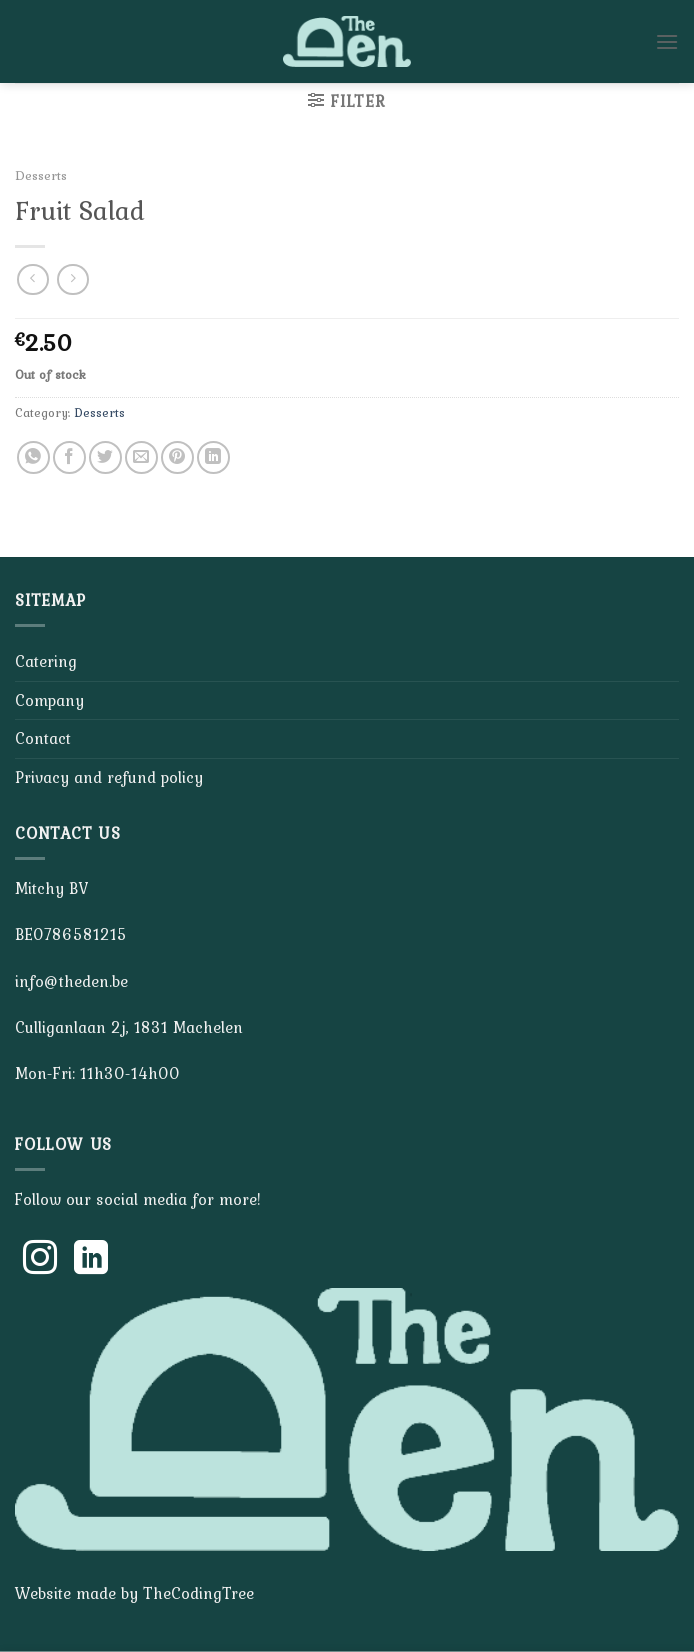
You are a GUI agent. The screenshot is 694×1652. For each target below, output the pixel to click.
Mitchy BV (51, 888)
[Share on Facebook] (69, 457)
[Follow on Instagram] (40, 1260)
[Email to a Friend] (141, 457)
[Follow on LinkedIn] (91, 1260)
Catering (46, 661)
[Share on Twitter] (105, 457)
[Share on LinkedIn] (213, 457)
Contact (43, 738)
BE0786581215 (71, 934)
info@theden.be (71, 981)
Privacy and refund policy (109, 777)
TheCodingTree (198, 1593)
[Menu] (667, 41)
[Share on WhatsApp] (33, 457)
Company (49, 700)
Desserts (41, 175)
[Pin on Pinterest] (177, 457)
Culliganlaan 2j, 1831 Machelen (129, 1027)
